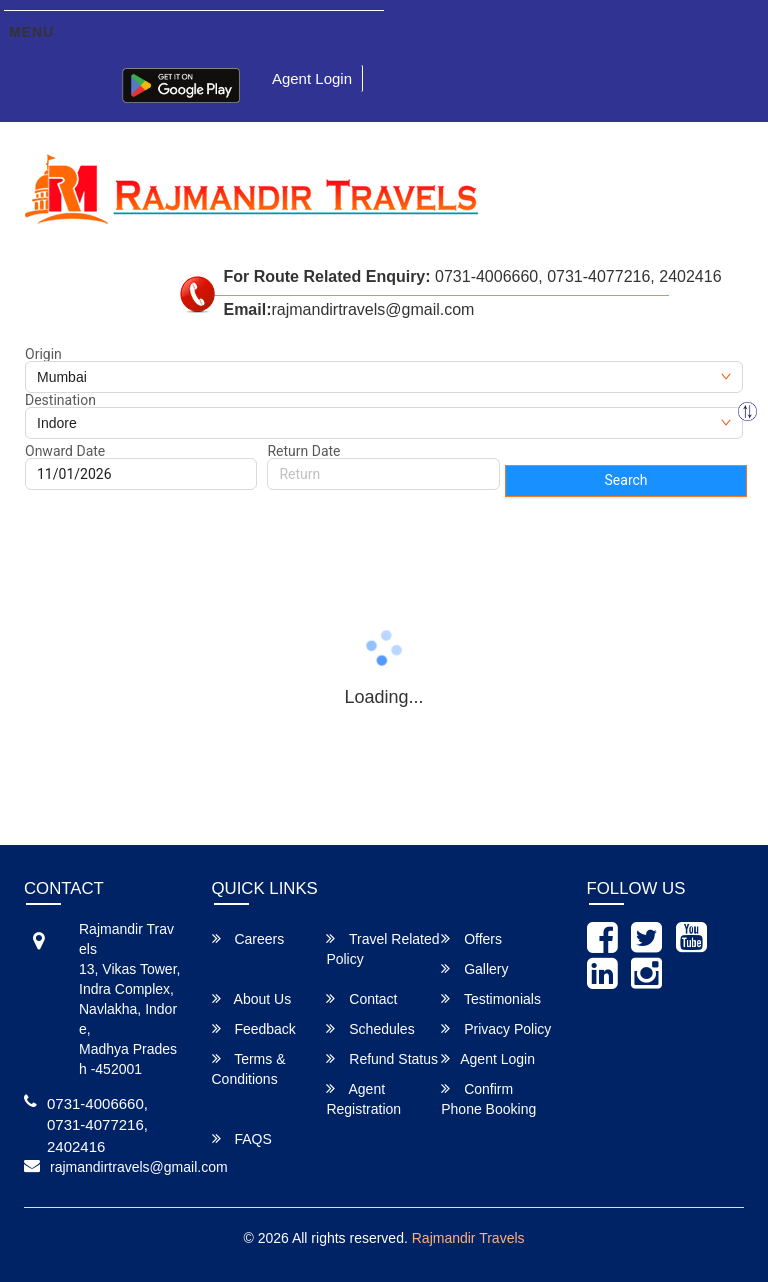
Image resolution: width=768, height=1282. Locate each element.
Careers (248, 938)
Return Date (303, 451)
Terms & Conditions (249, 1068)
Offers (471, 938)
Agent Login (312, 78)
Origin (43, 354)
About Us (252, 998)
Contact (361, 998)
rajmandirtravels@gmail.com (139, 1167)
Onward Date (65, 451)
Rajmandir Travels (468, 1238)
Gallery (474, 968)
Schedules (370, 1028)
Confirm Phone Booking (488, 1098)
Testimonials (491, 998)
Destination (60, 400)
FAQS (242, 1138)
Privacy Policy (496, 1028)
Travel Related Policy (382, 948)
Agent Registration (363, 1098)
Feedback (254, 1028)
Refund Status (382, 1058)
